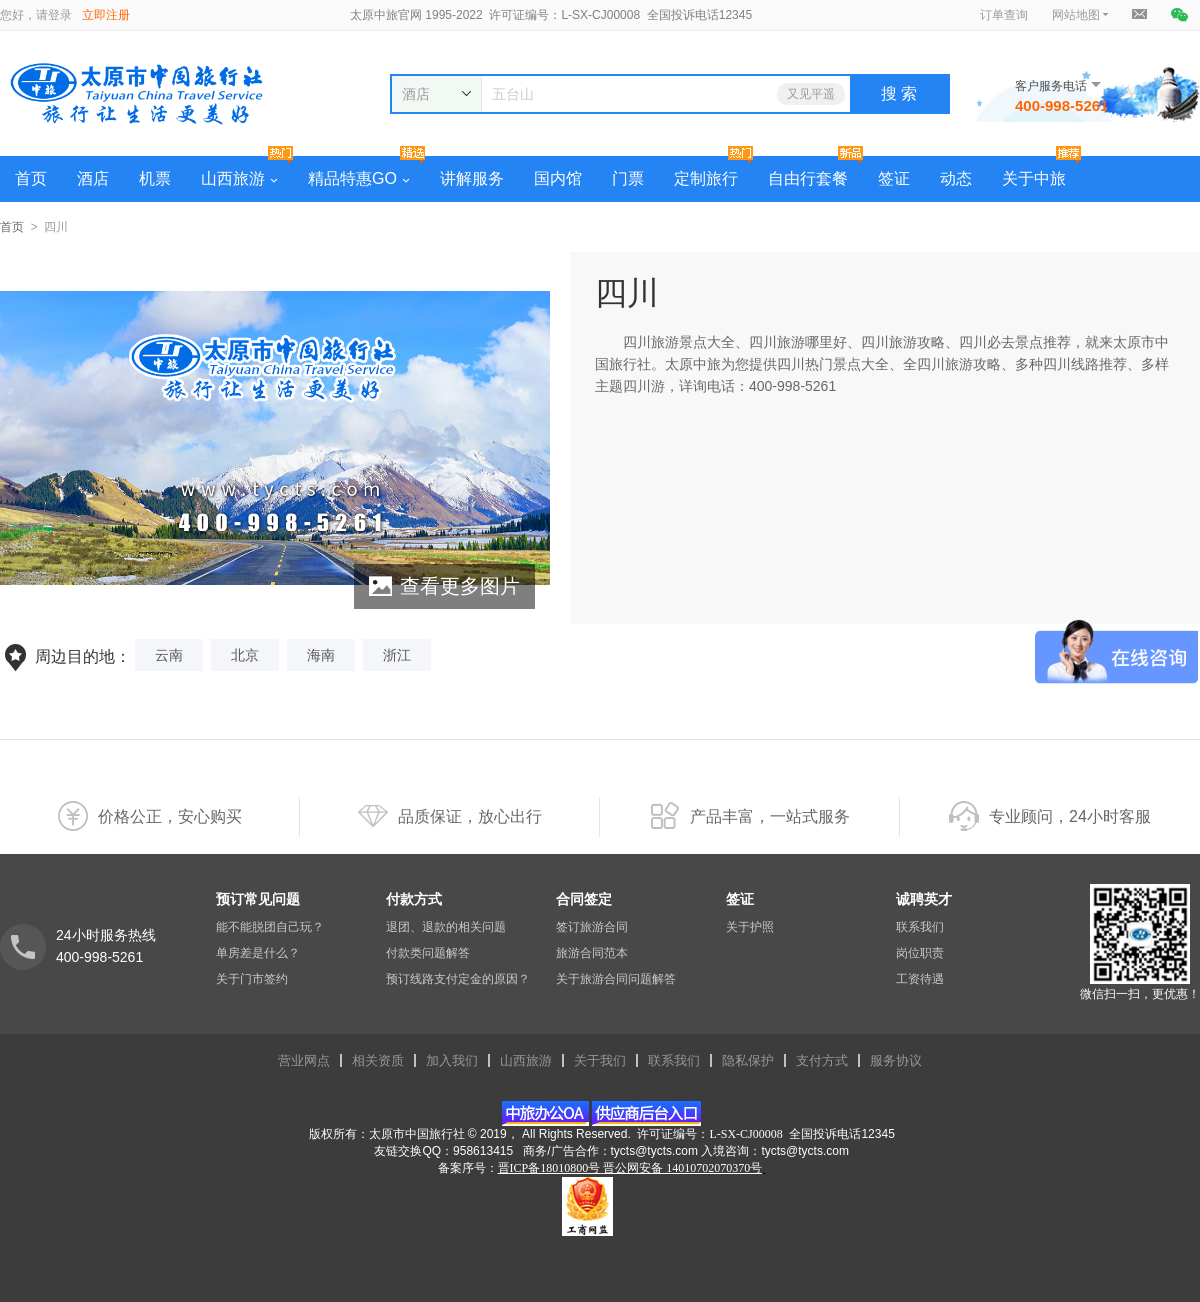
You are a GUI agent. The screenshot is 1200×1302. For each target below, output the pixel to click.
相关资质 (378, 1060)
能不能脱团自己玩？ (270, 927)
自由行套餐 (808, 178)
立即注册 (106, 15)
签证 (894, 178)
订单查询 (1004, 15)
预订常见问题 (258, 899)
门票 (628, 178)
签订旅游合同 (592, 927)
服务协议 (896, 1060)
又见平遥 (811, 94)
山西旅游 (239, 178)
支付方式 (822, 1060)
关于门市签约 (252, 979)
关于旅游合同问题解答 (616, 979)
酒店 (93, 178)
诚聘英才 (924, 899)
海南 (321, 655)
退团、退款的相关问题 (446, 927)
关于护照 (750, 927)
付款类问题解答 (428, 953)
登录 (60, 15)
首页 (31, 178)
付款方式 (414, 899)
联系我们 (920, 927)
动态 (956, 178)
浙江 (397, 655)
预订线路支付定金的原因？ (458, 979)
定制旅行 (706, 178)
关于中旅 (1034, 178)
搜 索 (899, 93)
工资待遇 (920, 979)
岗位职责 (920, 953)
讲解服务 (472, 178)
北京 (245, 655)
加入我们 (452, 1060)
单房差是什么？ (258, 953)
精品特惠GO (359, 178)
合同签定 (584, 899)
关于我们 (600, 1060)
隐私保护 (748, 1060)
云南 (169, 655)
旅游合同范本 (592, 953)
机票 (155, 178)
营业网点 (304, 1060)
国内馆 (558, 178)
